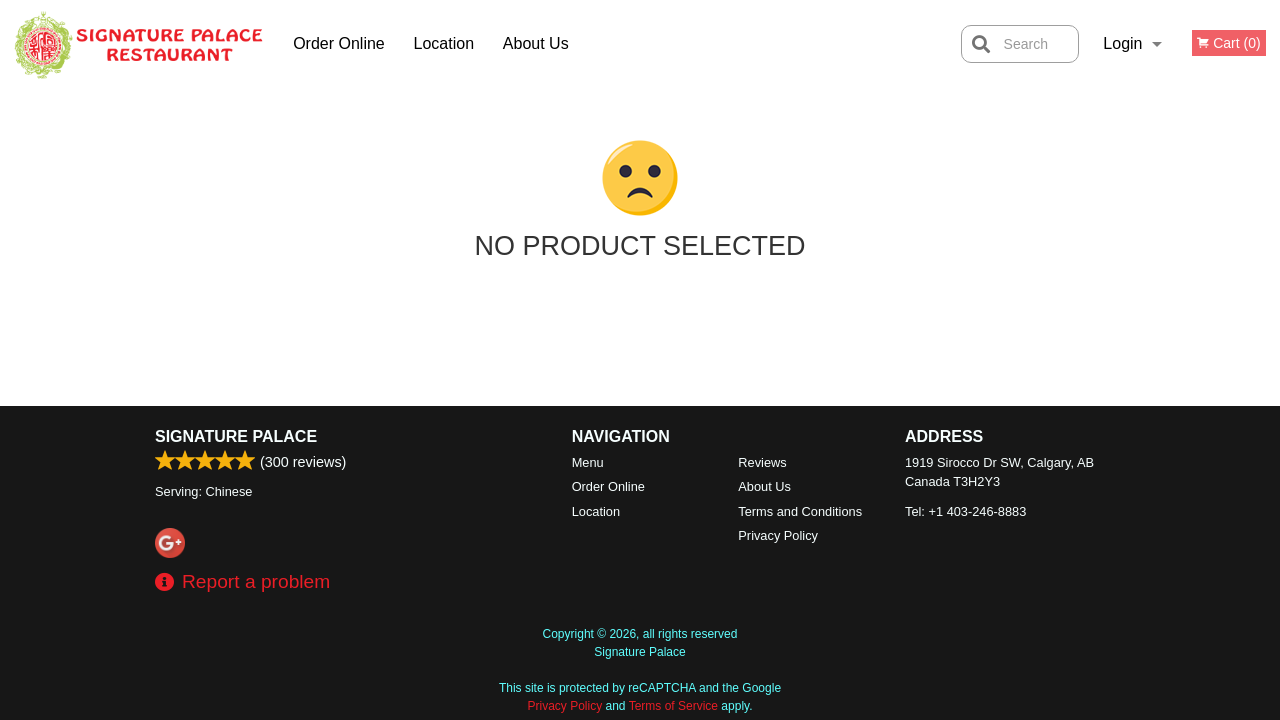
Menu (588, 462)
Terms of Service (673, 706)
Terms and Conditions (800, 511)
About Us (536, 43)
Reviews (762, 462)
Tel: (965, 511)
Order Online (339, 43)
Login (1122, 43)
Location (444, 43)
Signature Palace (236, 436)
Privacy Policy (778, 535)
